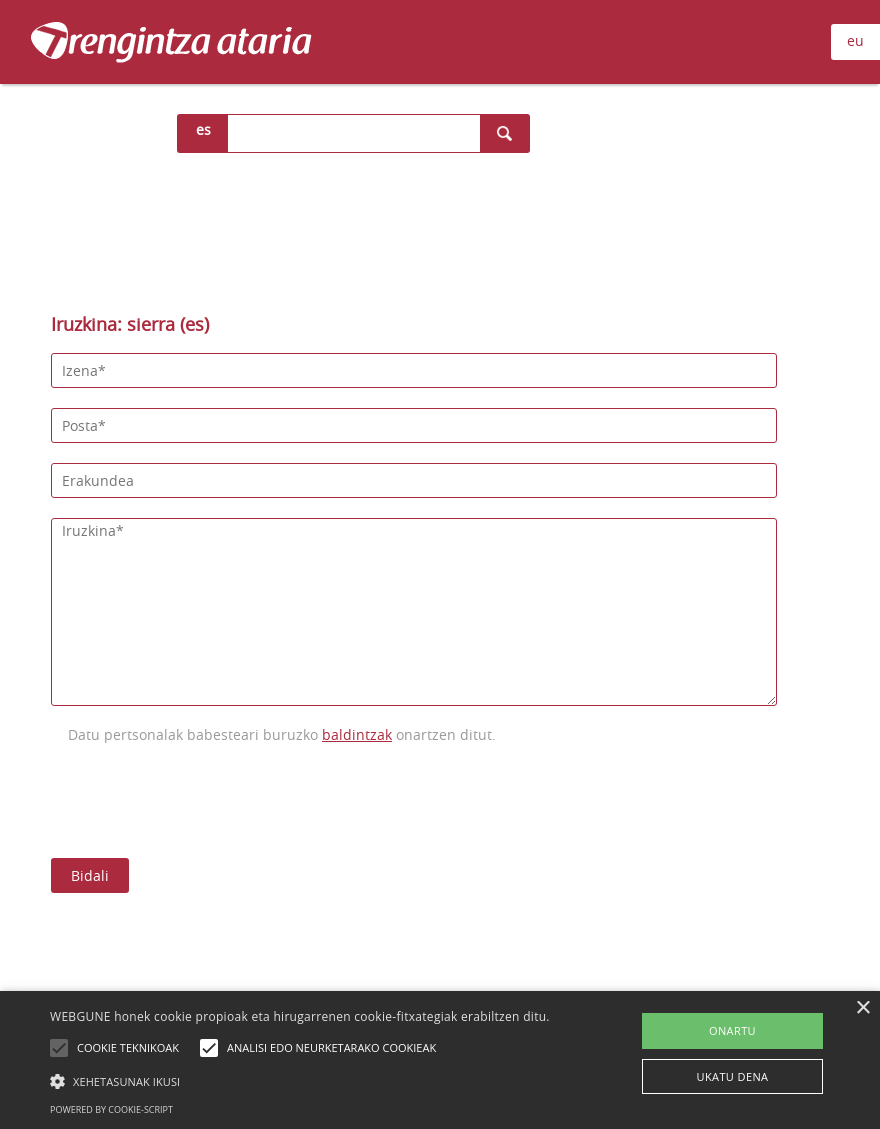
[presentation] (203, 799)
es (203, 129)
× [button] (862, 1008)
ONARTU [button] (732, 1030)
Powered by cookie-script (111, 1109)
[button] (300, 1081)
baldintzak (357, 734)
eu (855, 40)
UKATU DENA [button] (733, 1076)
